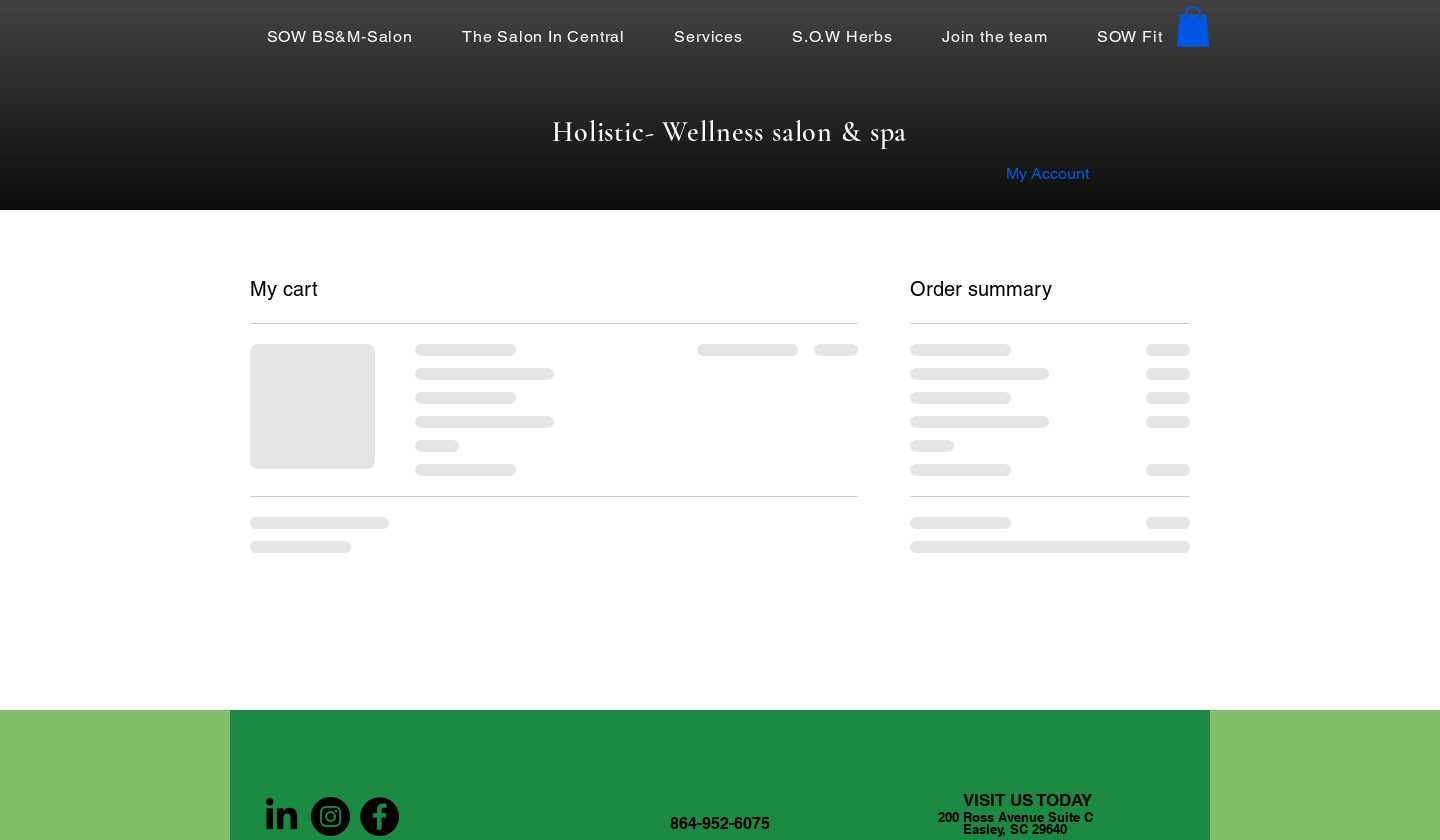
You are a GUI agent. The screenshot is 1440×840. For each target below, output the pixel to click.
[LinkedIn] (281, 816)
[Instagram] (330, 816)
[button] (1193, 26)
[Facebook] (379, 816)
